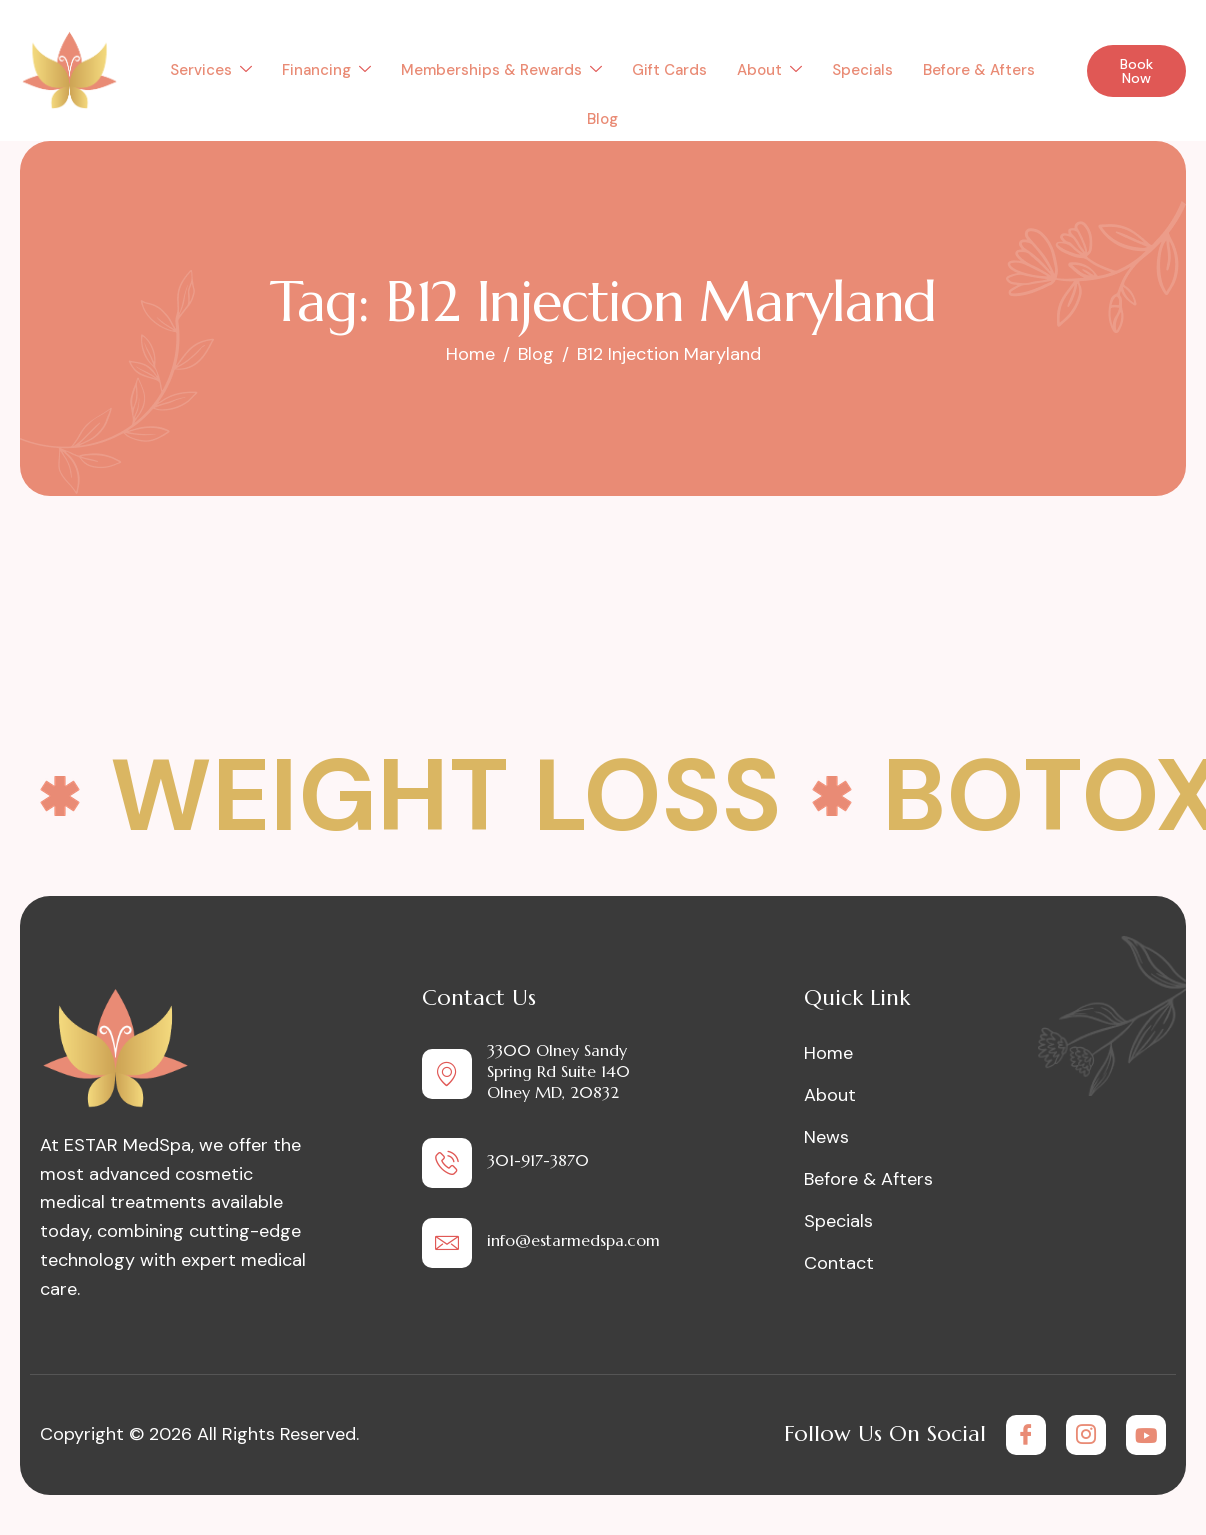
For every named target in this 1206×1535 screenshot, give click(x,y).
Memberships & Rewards (501, 70)
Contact (839, 1263)
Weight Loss (446, 796)
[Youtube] (1146, 1435)
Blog (602, 119)
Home (828, 1053)
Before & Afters (979, 70)
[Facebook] (1026, 1435)
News (826, 1137)
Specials (862, 70)
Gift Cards (669, 70)
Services (211, 70)
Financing (326, 70)
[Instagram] (1086, 1435)
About (769, 70)
